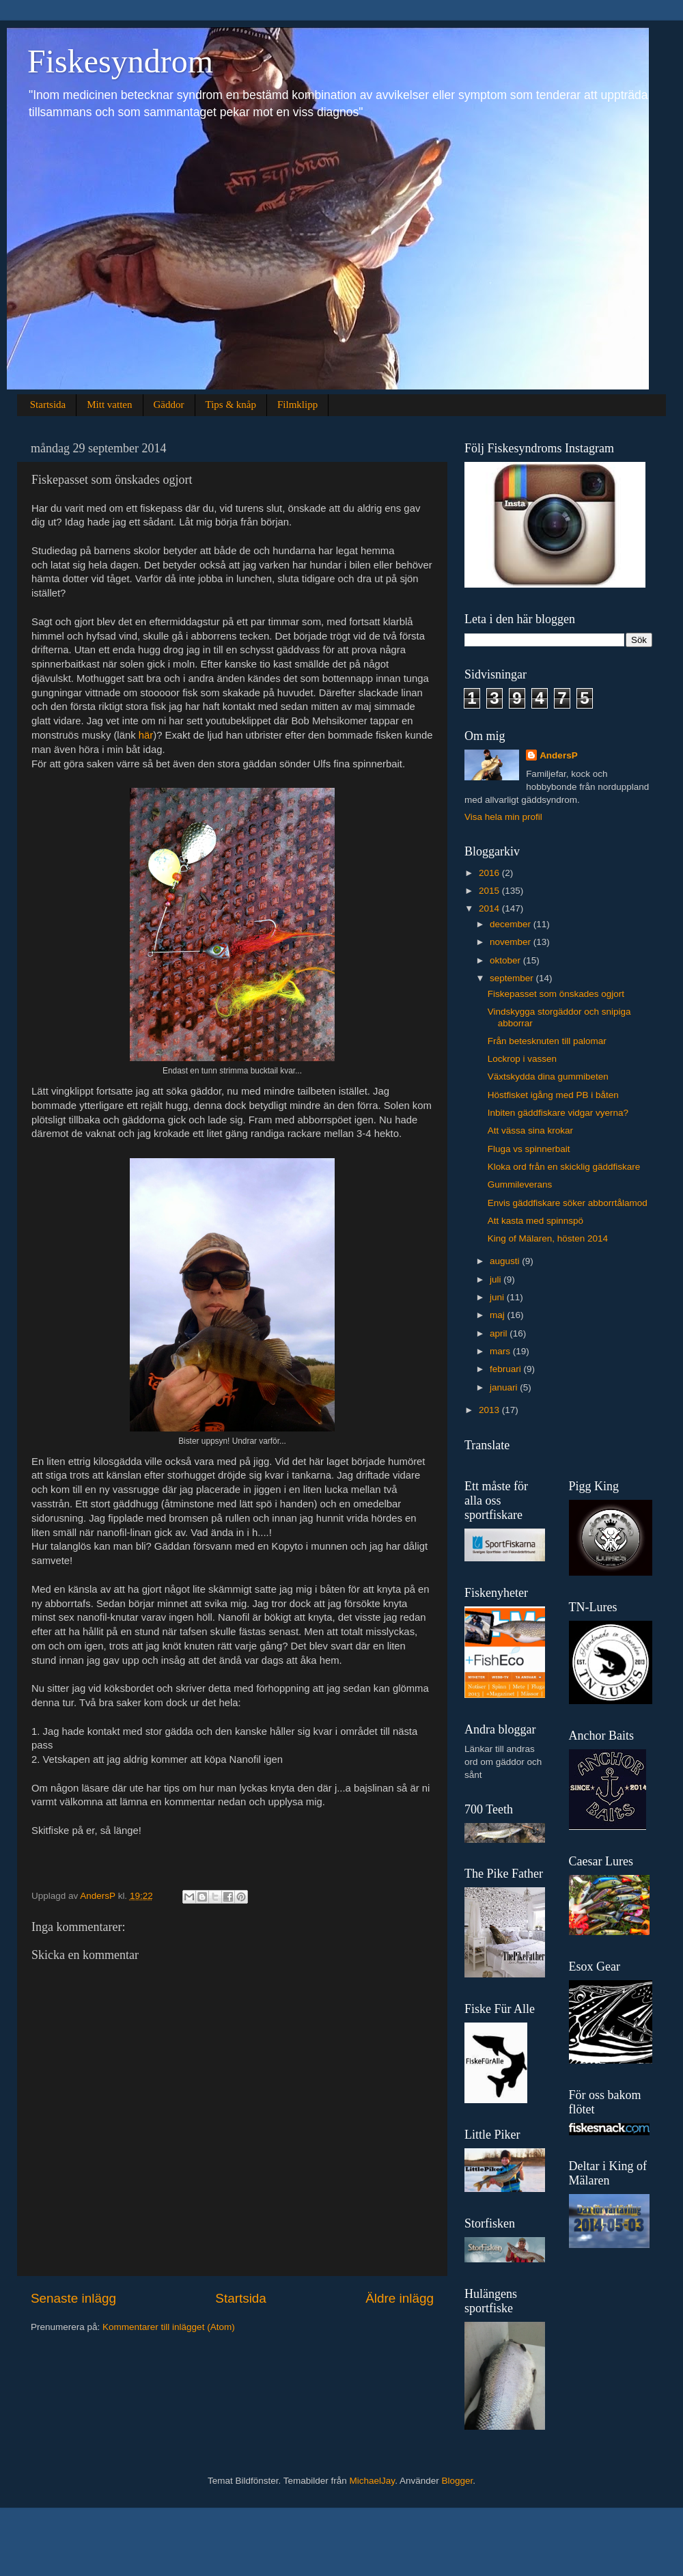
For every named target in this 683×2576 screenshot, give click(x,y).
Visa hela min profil (503, 817)
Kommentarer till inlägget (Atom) (168, 2327)
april (500, 1333)
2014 (490, 908)
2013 (490, 1410)
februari (507, 1369)
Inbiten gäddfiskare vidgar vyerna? (558, 1113)
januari (505, 1387)
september (513, 978)
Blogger (457, 2481)
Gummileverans (520, 1184)
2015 (490, 891)
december (511, 924)
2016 (490, 873)
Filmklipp (297, 404)
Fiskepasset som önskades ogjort (556, 994)
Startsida (48, 404)
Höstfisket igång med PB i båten (553, 1095)
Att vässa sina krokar (530, 1130)
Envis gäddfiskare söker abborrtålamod (567, 1203)
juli (496, 1279)
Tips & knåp (231, 404)
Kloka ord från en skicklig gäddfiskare (564, 1167)
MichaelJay (372, 2481)
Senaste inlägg (73, 2298)
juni (498, 1297)
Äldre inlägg (399, 2298)
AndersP (559, 755)
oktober (506, 960)
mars (501, 1351)
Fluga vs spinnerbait (529, 1149)
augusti (506, 1261)
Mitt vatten (109, 404)
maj (498, 1315)
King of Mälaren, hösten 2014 (548, 1238)
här (146, 735)
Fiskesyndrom (120, 61)
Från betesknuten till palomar (547, 1041)
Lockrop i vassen (522, 1059)
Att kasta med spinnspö (535, 1221)
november (511, 942)
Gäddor (169, 404)
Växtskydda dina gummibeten (548, 1076)
